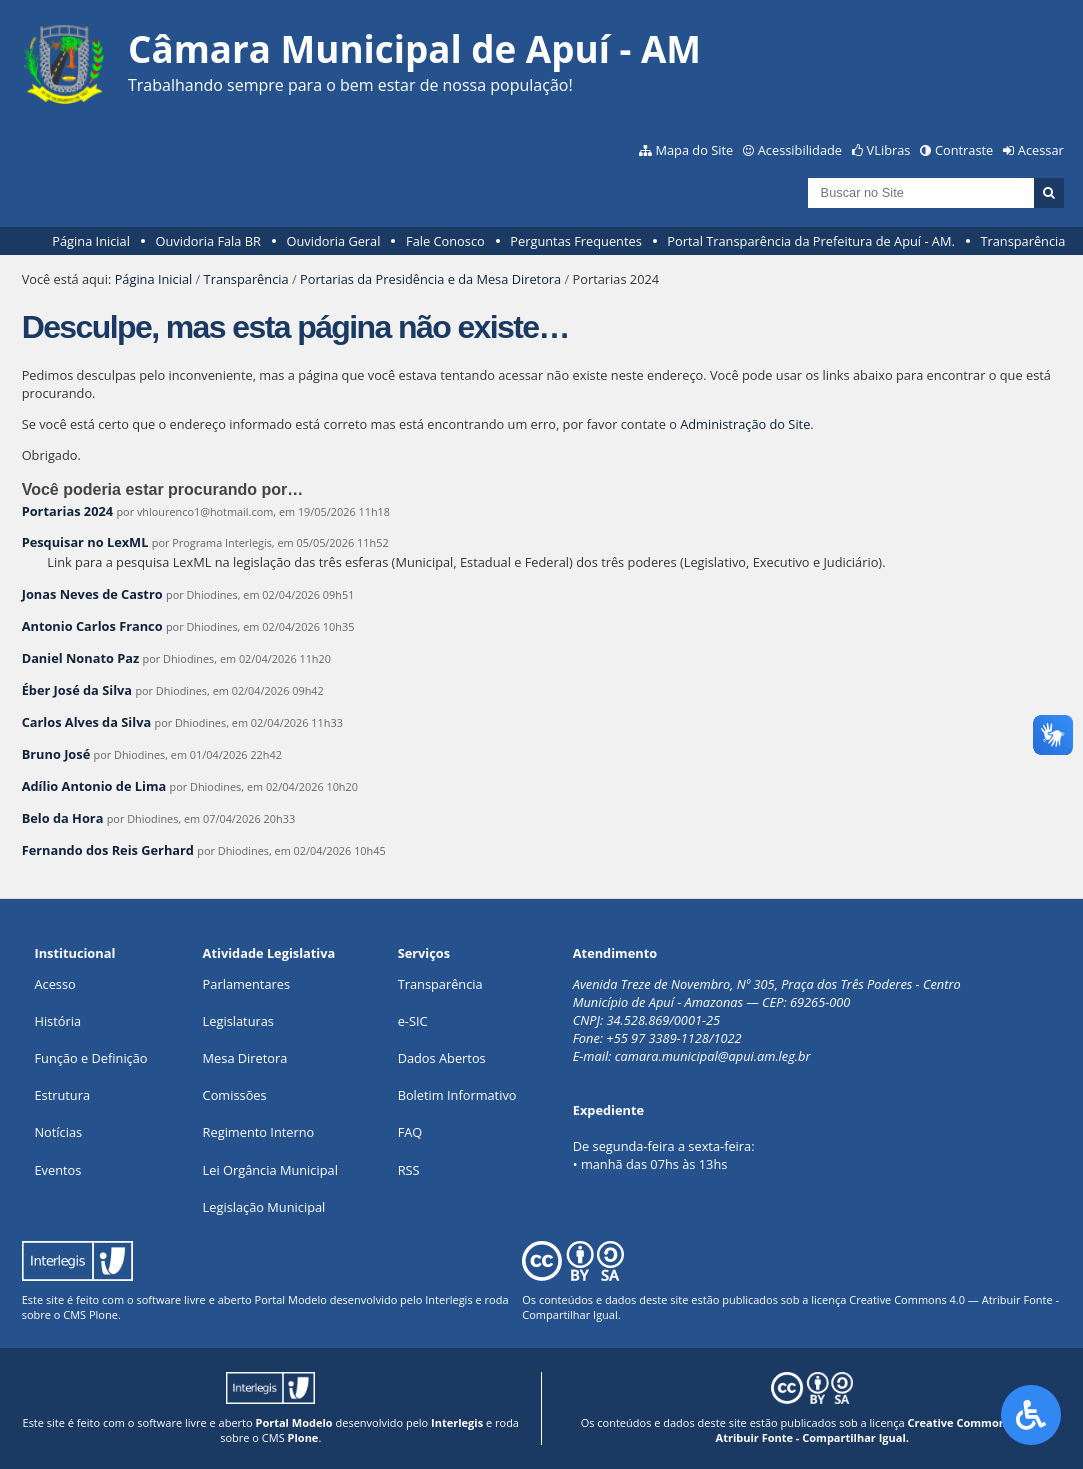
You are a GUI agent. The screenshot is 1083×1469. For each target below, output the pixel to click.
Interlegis (448, 1299)
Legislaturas (238, 1021)
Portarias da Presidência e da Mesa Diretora (430, 279)
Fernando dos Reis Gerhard (108, 850)
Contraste (964, 150)
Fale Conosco (445, 241)
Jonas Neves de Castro (92, 594)
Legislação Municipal (264, 1207)
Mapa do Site (694, 150)
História (57, 1021)
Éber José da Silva (77, 690)
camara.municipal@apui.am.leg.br (713, 1056)
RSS (409, 1170)
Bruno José (56, 754)
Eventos (57, 1170)
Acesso (54, 984)
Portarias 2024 (67, 511)
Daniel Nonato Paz (81, 658)
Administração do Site (745, 424)
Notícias (58, 1132)
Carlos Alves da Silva (87, 722)
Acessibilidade (800, 150)
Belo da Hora (63, 818)
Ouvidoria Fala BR (208, 241)
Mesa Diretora (245, 1058)
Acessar (1041, 150)
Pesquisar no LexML (85, 542)
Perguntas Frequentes (575, 241)
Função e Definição (90, 1058)
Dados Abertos (442, 1058)
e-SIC (413, 1021)
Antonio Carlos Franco (92, 626)
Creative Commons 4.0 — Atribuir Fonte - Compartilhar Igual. (880, 1430)
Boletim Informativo (457, 1095)
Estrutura (62, 1095)
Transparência (1022, 241)
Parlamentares (246, 984)
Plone (103, 1314)
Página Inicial (91, 241)
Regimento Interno (259, 1132)
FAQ (410, 1132)
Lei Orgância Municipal (270, 1170)
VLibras (889, 150)
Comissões (235, 1095)
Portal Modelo (291, 1299)
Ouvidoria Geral (334, 241)
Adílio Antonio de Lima (94, 786)
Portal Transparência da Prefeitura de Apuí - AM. (810, 241)
